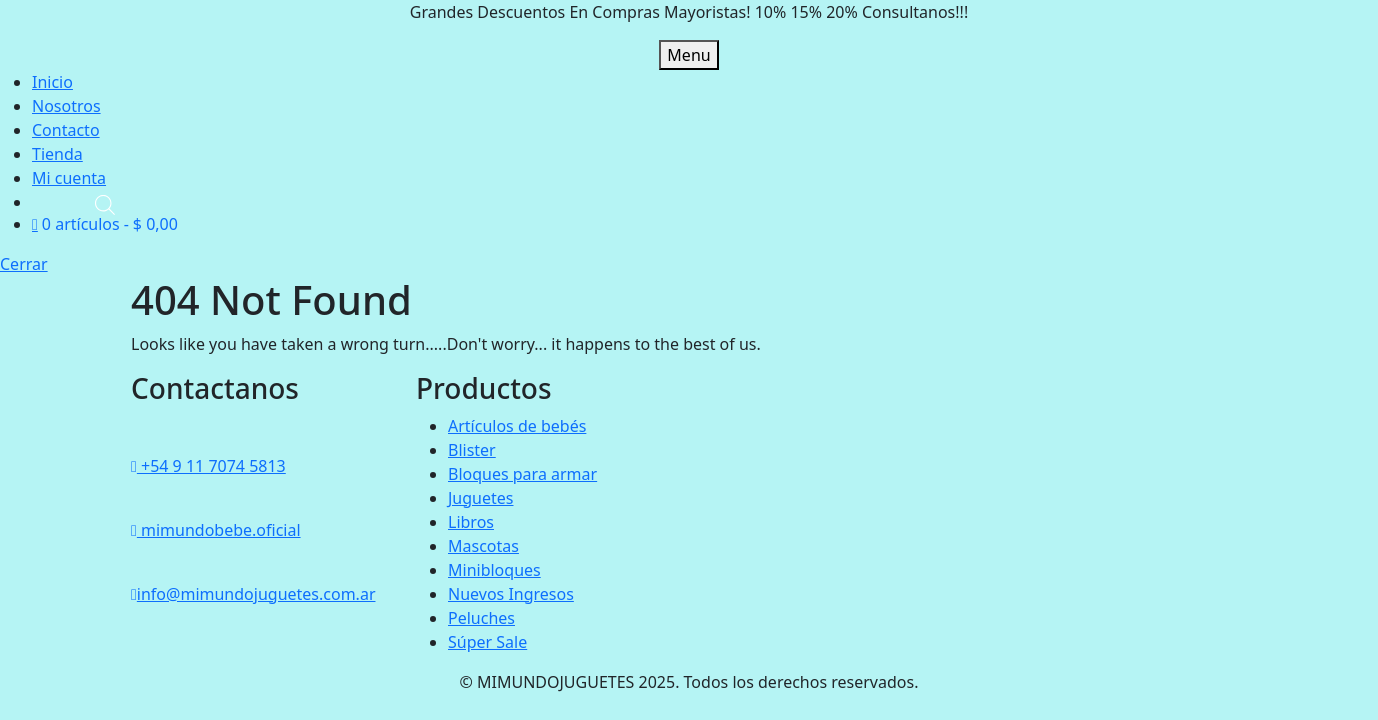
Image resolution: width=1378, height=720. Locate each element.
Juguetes (480, 498)
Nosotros (66, 106)
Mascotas (483, 546)
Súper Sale (487, 642)
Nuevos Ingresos (511, 594)
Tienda (57, 154)
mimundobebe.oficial (216, 530)
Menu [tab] (688, 55)
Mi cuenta (69, 178)
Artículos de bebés (517, 426)
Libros (471, 522)
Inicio (52, 82)
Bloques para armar (522, 474)
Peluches (481, 618)
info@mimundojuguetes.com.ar (253, 594)
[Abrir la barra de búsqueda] (105, 203)
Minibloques (494, 570)
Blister (472, 450)
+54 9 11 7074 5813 (208, 466)
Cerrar (24, 264)
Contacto (66, 130)
